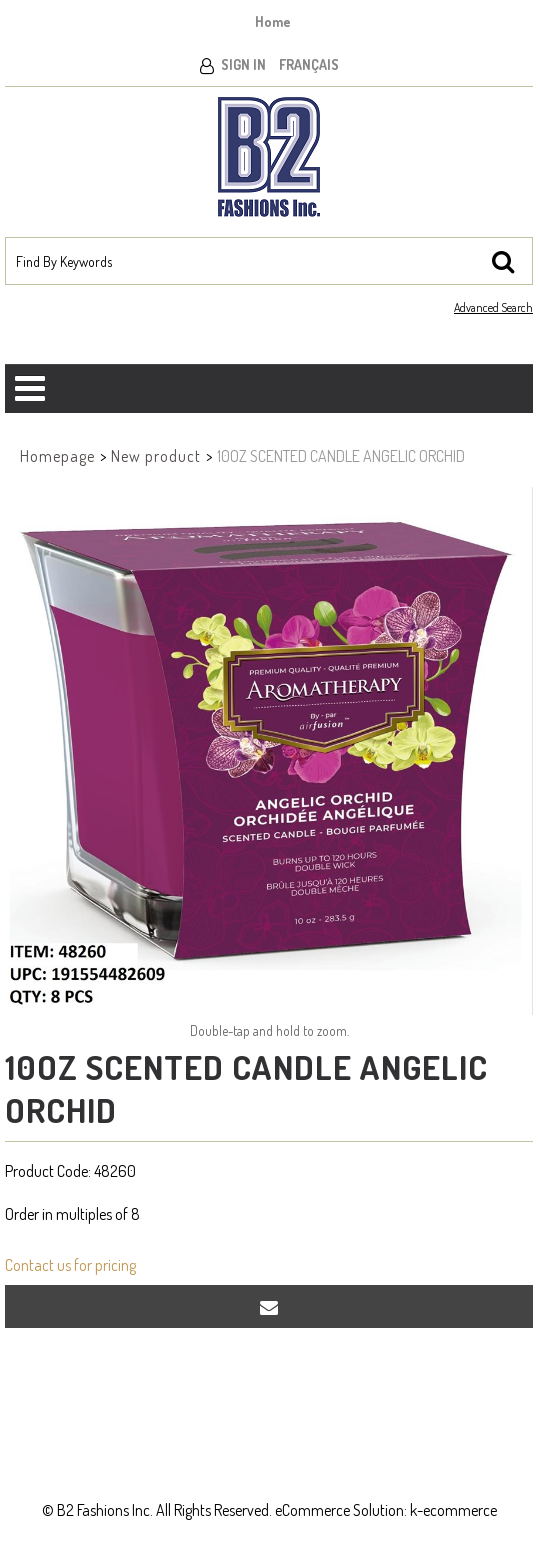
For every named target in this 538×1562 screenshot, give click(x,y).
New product (156, 456)
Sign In (243, 64)
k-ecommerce (453, 1510)
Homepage (57, 456)
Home (273, 21)
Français (309, 64)
